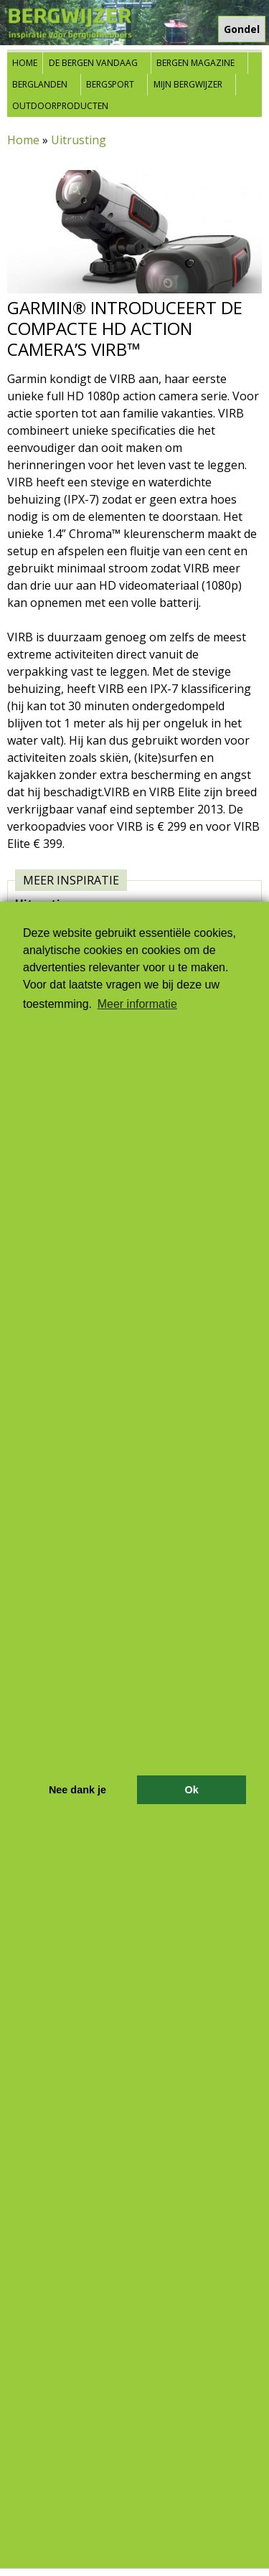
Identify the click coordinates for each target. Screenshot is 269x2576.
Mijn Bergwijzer (188, 84)
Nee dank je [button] (77, 1790)
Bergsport (110, 84)
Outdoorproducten (60, 106)
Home (24, 63)
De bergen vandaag (93, 63)
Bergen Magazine (195, 63)
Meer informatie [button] (137, 1004)
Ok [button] (191, 1790)
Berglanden (39, 84)
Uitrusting (78, 140)
